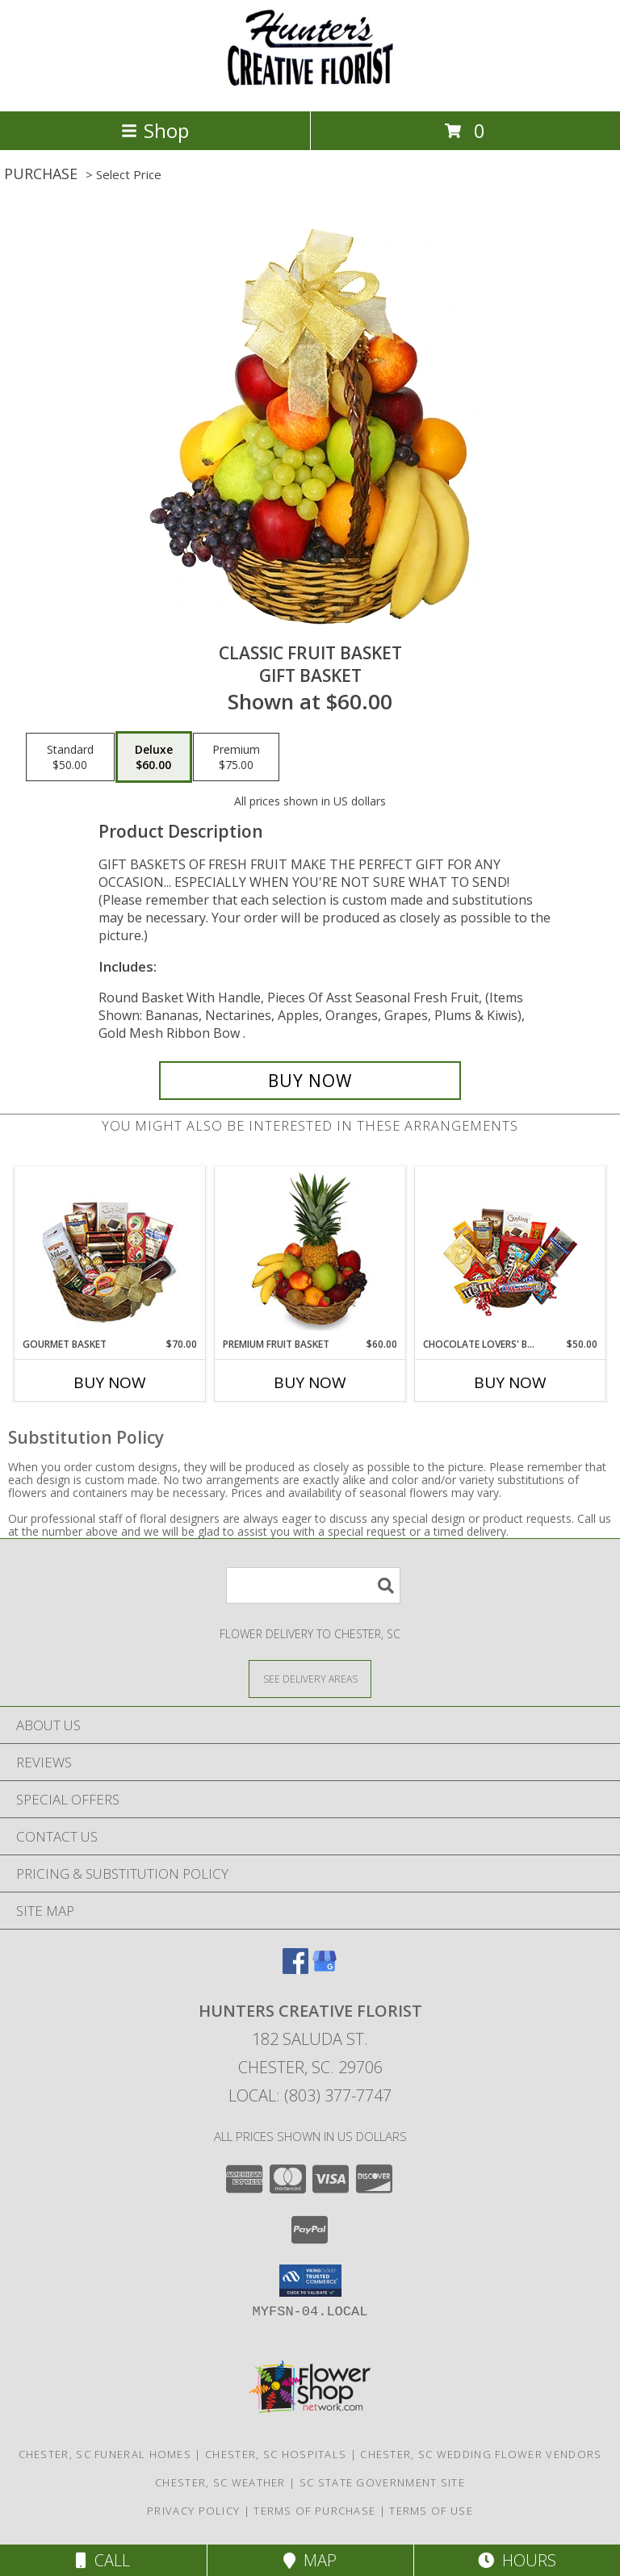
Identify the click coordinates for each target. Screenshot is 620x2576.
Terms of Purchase (314, 2510)
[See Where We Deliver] (310, 1678)
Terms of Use (431, 2510)
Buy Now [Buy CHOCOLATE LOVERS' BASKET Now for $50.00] (510, 1382)
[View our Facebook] (295, 1968)
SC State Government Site (382, 2482)
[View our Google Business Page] (324, 1968)
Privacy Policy (193, 2510)
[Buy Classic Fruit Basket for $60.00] (310, 1080)
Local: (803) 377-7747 (310, 2095)
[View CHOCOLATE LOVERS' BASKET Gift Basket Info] (510, 1252)
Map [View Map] (310, 2560)
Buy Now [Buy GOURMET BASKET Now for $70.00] (109, 1382)
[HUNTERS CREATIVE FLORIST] (310, 87)
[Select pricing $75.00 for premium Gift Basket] (236, 757)
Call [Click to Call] (103, 2560)
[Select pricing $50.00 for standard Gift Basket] (70, 757)
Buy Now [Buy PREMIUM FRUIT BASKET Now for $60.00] (310, 1382)
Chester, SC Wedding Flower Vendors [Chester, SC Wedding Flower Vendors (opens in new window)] (480, 2454)
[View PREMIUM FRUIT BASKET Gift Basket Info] (310, 1251)
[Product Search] (313, 1585)
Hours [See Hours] (517, 2560)
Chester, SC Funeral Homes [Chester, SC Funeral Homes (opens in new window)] (105, 2454)
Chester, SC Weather (220, 2482)
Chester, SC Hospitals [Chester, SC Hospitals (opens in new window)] (275, 2454)
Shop (155, 130)
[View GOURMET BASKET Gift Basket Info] (110, 1252)
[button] (310, 2280)
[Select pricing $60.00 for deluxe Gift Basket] (154, 757)
